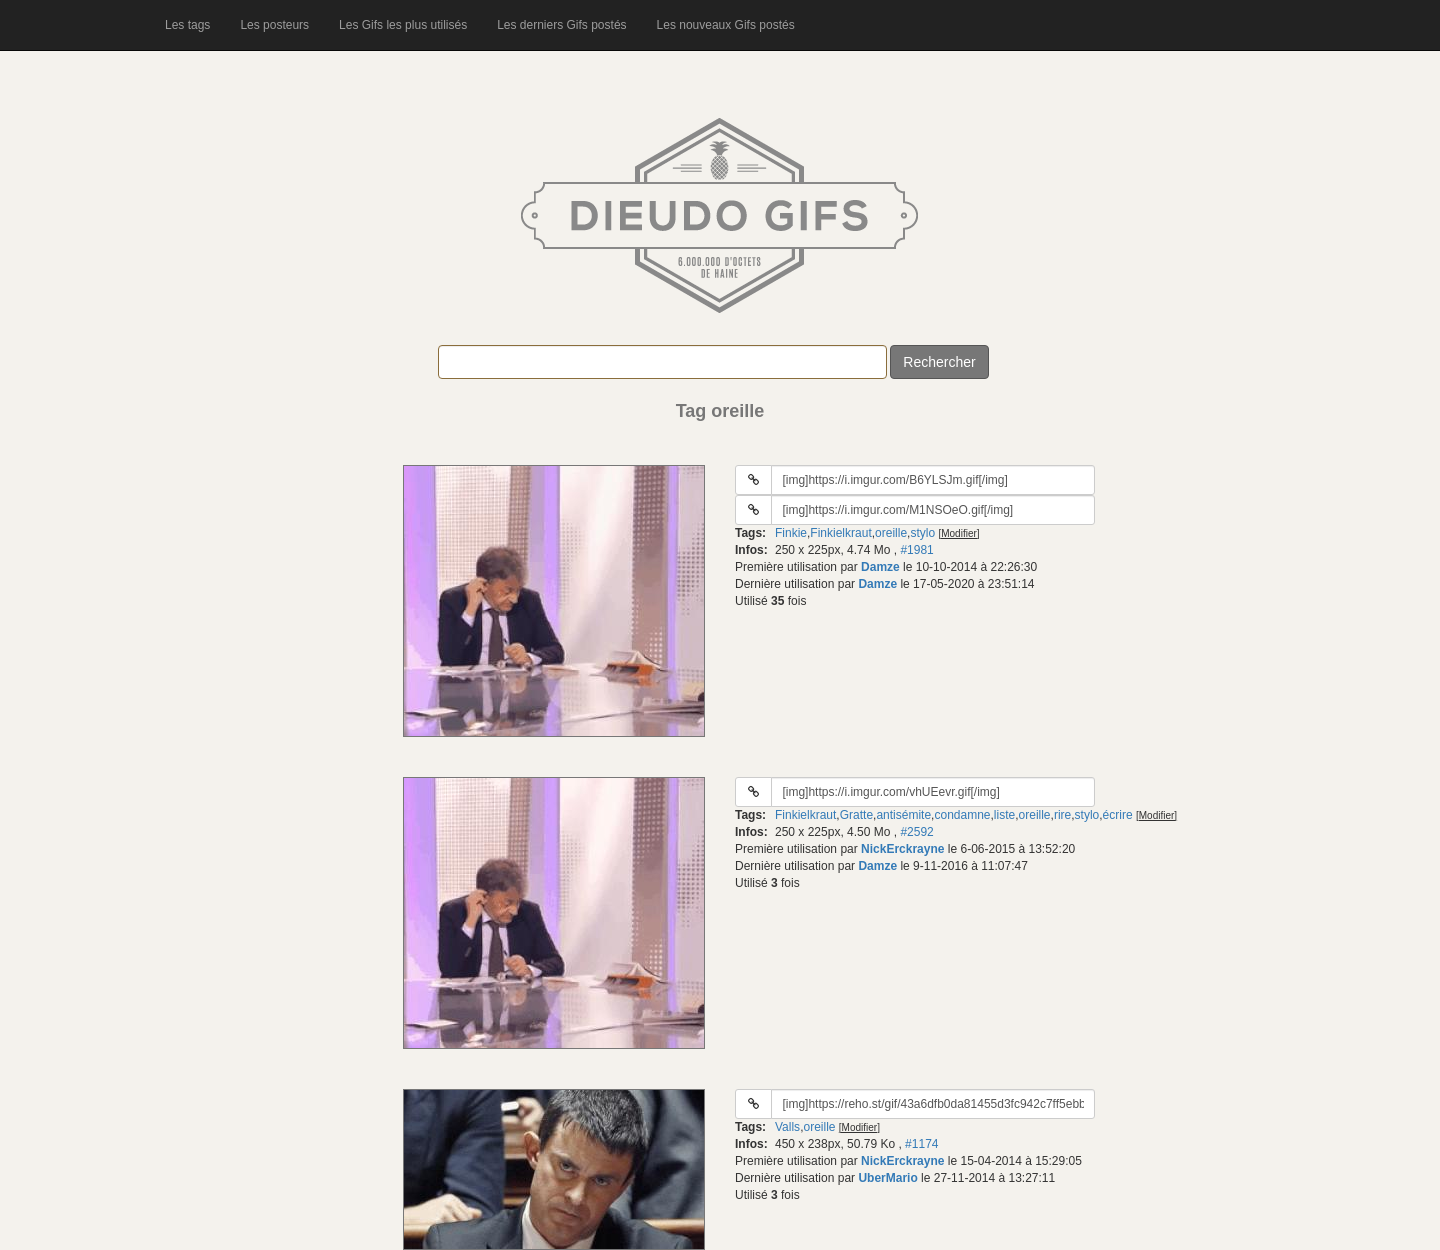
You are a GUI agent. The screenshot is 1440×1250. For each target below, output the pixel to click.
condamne (962, 815)
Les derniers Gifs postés (561, 25)
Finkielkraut (840, 533)
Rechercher (939, 362)
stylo (922, 533)
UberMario (887, 1178)
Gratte (856, 815)
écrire (1118, 815)
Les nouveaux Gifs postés (726, 25)
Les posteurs (274, 25)
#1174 (921, 1144)
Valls (787, 1127)
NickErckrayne (902, 849)
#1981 (916, 550)
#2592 (916, 832)
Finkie (791, 533)
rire (1062, 815)
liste (1004, 815)
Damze (880, 567)
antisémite (903, 815)
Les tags (187, 25)
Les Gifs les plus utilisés (403, 25)
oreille (891, 533)
